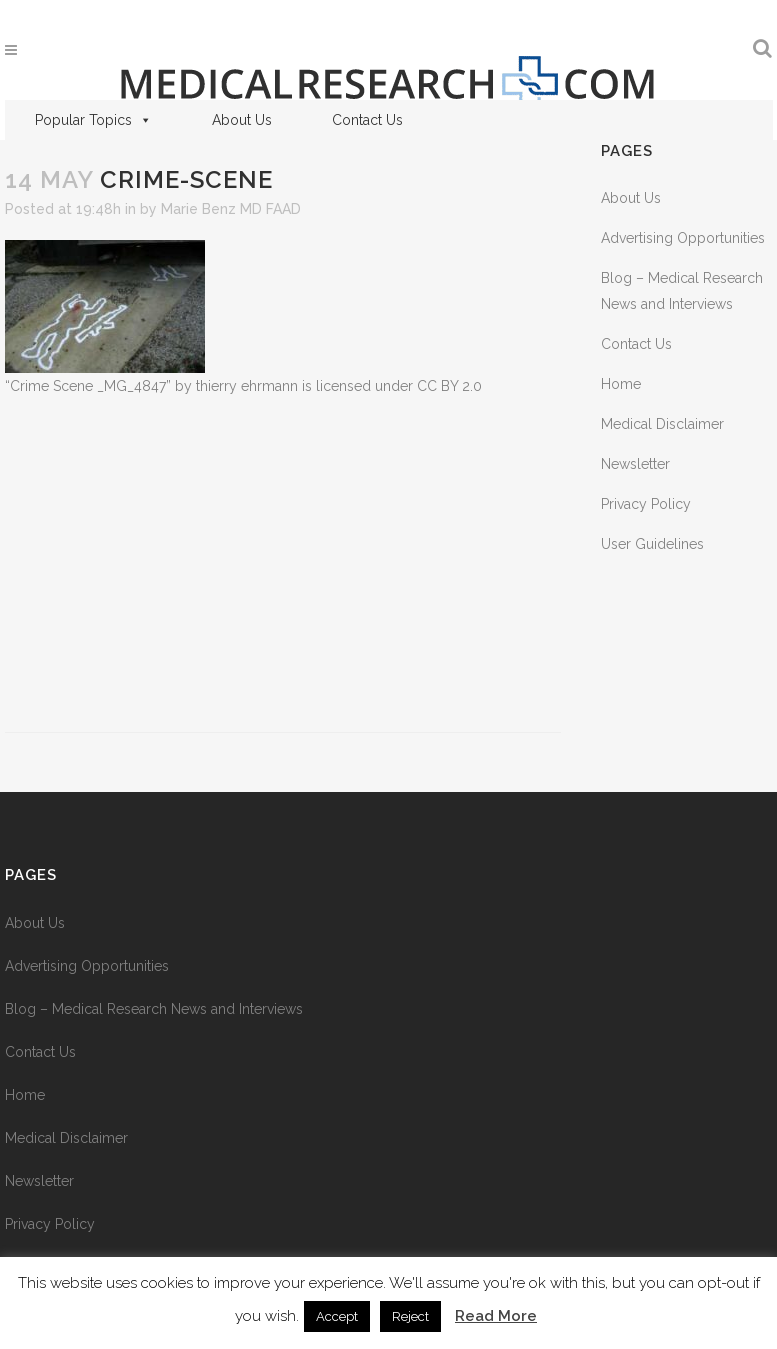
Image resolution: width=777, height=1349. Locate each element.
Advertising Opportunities (683, 238)
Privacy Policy (646, 504)
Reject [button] (410, 1316)
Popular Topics (93, 120)
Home (621, 384)
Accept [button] (337, 1316)
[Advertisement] (283, 565)
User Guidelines (652, 544)
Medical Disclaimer (662, 424)
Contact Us (367, 120)
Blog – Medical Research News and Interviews (154, 1009)
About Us (242, 120)
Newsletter (635, 464)
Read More (496, 1316)
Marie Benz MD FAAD (231, 209)
